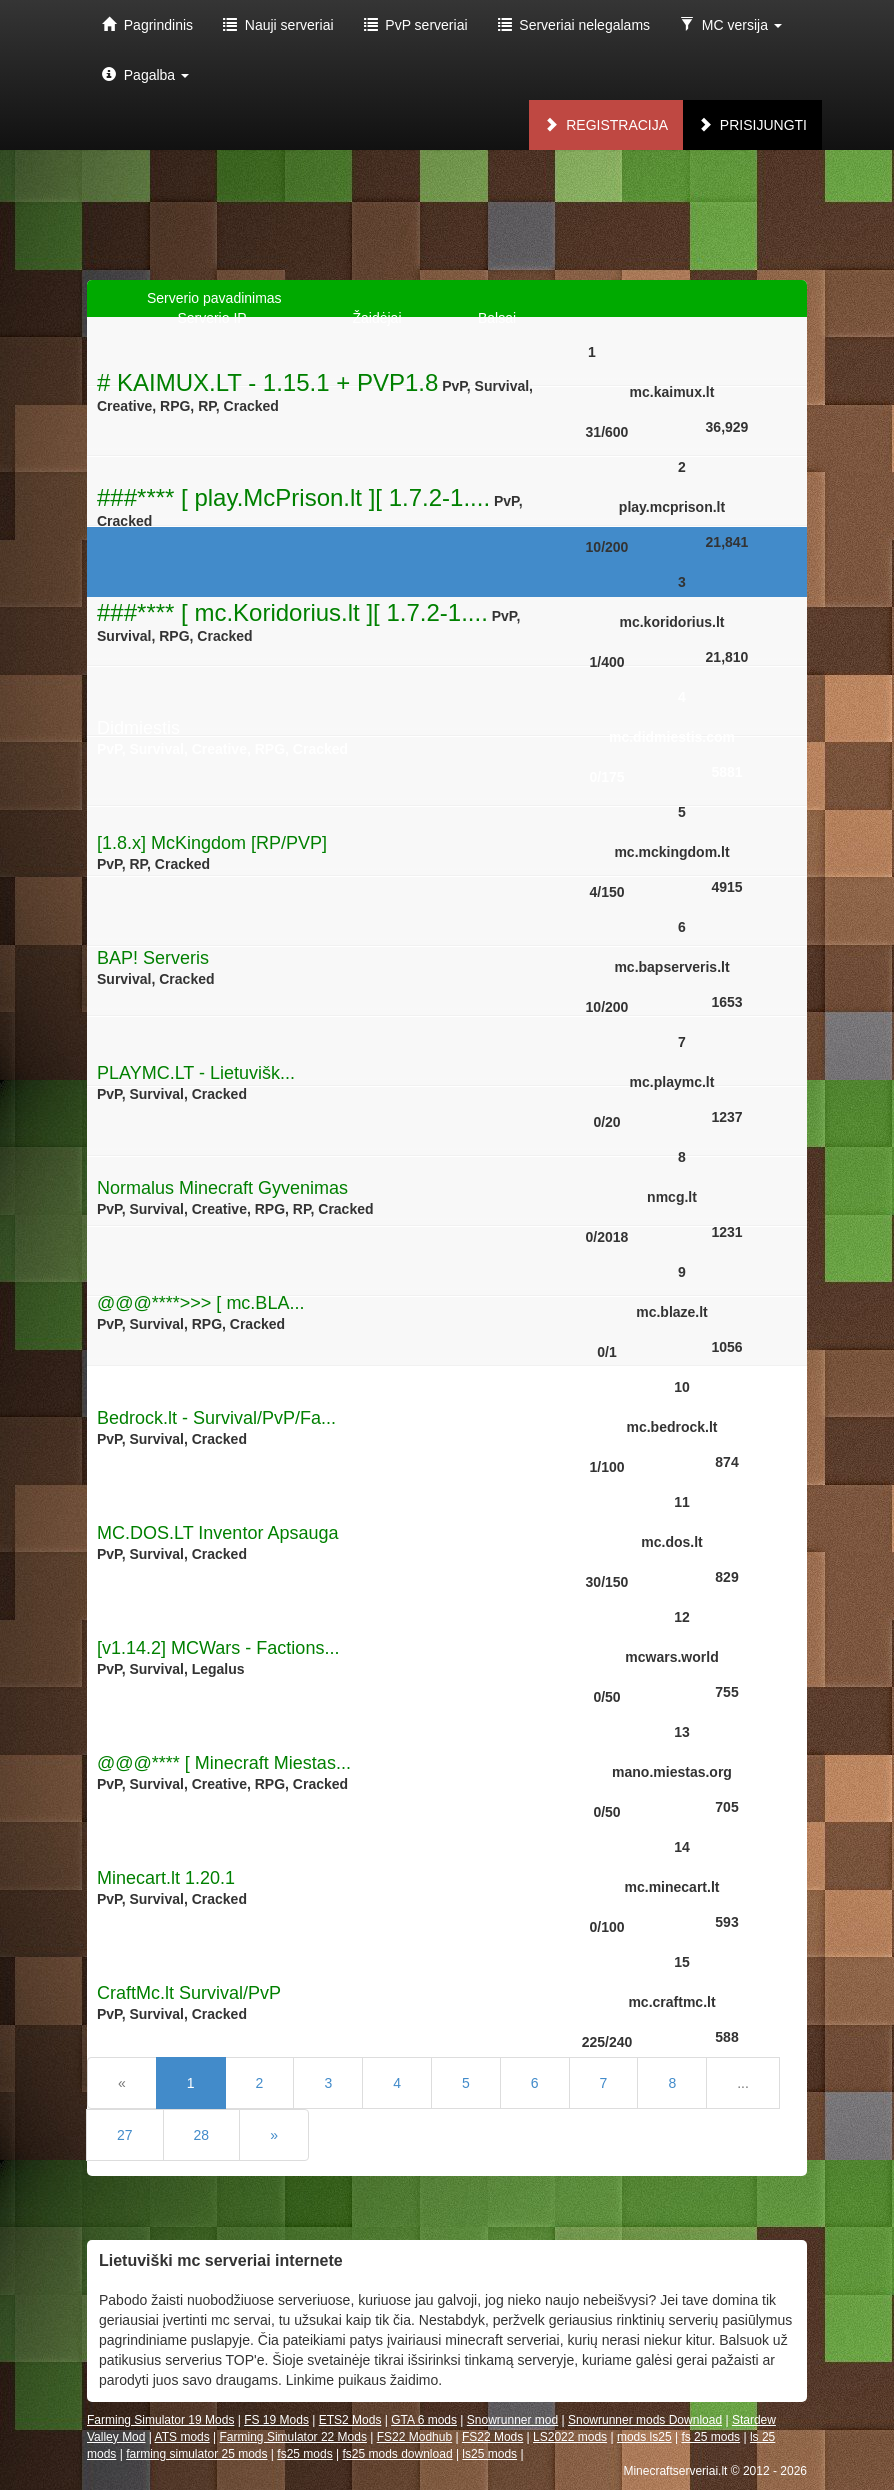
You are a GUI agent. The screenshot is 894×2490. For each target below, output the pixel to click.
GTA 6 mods (424, 2420)
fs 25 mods (710, 2437)
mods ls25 (644, 2437)
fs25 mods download (397, 2454)
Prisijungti (752, 125)
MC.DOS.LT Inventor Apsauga (217, 1533)
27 (125, 2135)
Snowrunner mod (512, 2420)
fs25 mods (304, 2454)
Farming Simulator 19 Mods (160, 2420)
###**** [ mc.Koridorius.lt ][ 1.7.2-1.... (292, 612)
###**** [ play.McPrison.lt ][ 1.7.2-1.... (293, 497)
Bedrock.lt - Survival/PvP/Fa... (216, 1418)
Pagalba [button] (145, 75)
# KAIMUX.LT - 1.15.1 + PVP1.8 (267, 382)
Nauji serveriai (278, 25)
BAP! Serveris (153, 958)
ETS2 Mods (350, 2420)
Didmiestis (138, 728)
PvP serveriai (416, 25)
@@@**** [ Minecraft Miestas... (224, 1763)
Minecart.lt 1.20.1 (166, 1878)
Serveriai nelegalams (574, 25)
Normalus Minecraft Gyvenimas (222, 1188)
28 (202, 2135)
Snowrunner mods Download (645, 2420)
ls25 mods (489, 2454)
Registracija (606, 125)
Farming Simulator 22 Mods (293, 2437)
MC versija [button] (731, 25)
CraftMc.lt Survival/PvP (189, 1993)
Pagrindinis (147, 25)
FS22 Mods (492, 2437)
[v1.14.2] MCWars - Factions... (218, 1648)
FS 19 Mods (276, 2420)
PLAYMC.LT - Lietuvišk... (196, 1073)
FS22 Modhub (414, 2437)
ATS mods (182, 2437)
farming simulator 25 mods (196, 2454)
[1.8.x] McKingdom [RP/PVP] (212, 843)
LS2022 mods (570, 2437)
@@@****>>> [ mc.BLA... (200, 1303)
